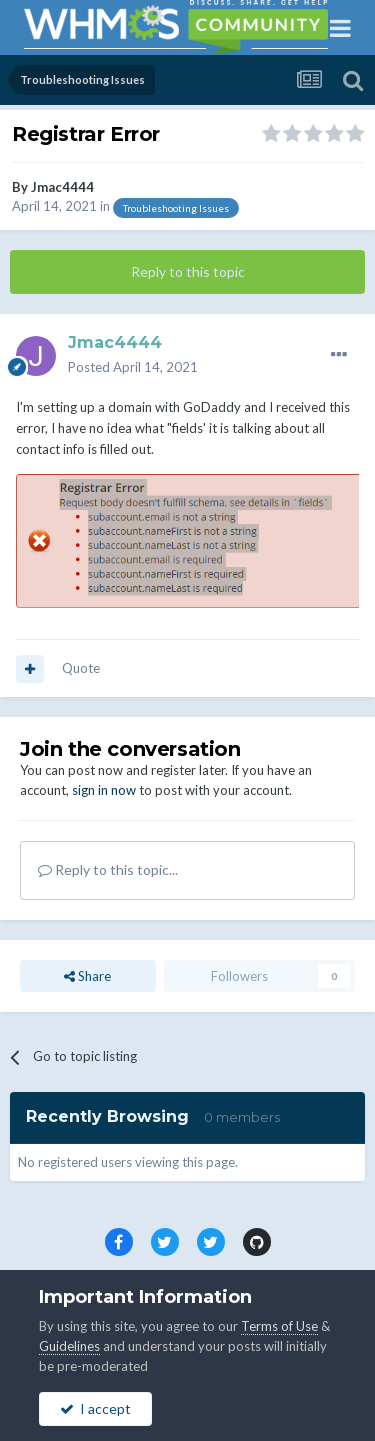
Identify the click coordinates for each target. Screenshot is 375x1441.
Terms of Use (279, 1326)
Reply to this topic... (108, 869)
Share (87, 976)
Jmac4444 (62, 187)
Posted (133, 367)
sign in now (104, 790)
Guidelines (69, 1346)
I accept (95, 1408)
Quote (81, 668)
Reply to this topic (188, 271)
